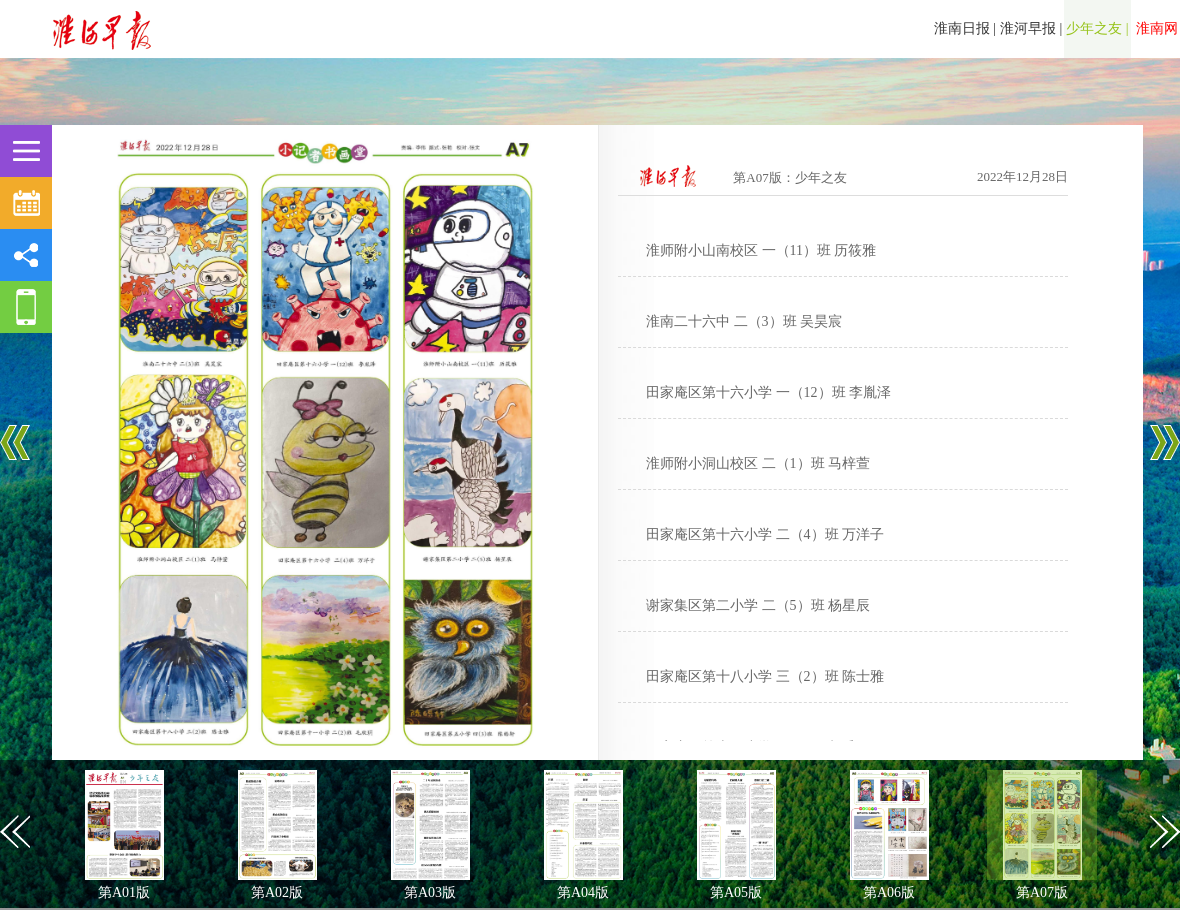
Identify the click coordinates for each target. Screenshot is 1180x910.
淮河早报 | (1031, 28)
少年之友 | (1097, 28)
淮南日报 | (965, 28)
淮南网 (1156, 28)
